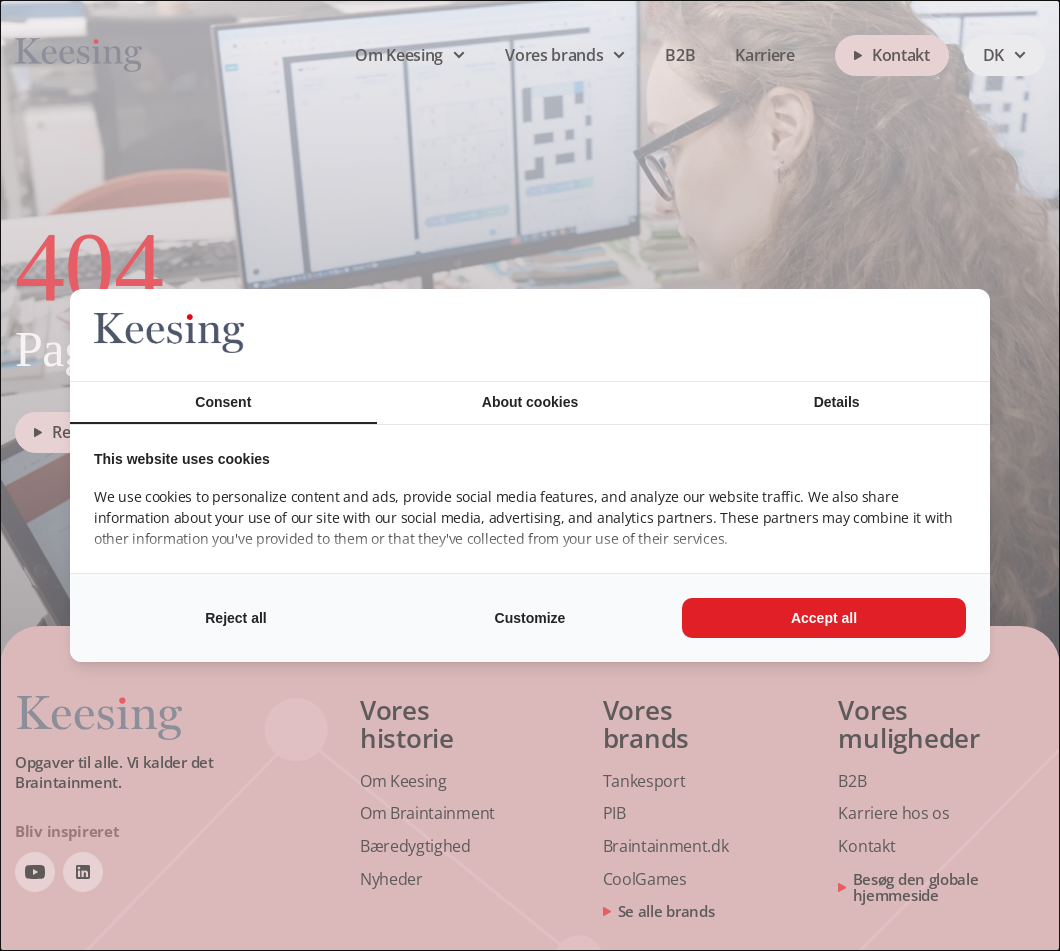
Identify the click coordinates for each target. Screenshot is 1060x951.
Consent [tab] (223, 402)
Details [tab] (837, 402)
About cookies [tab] (530, 402)
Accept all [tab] (824, 618)
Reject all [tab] (235, 618)
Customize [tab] (530, 618)
